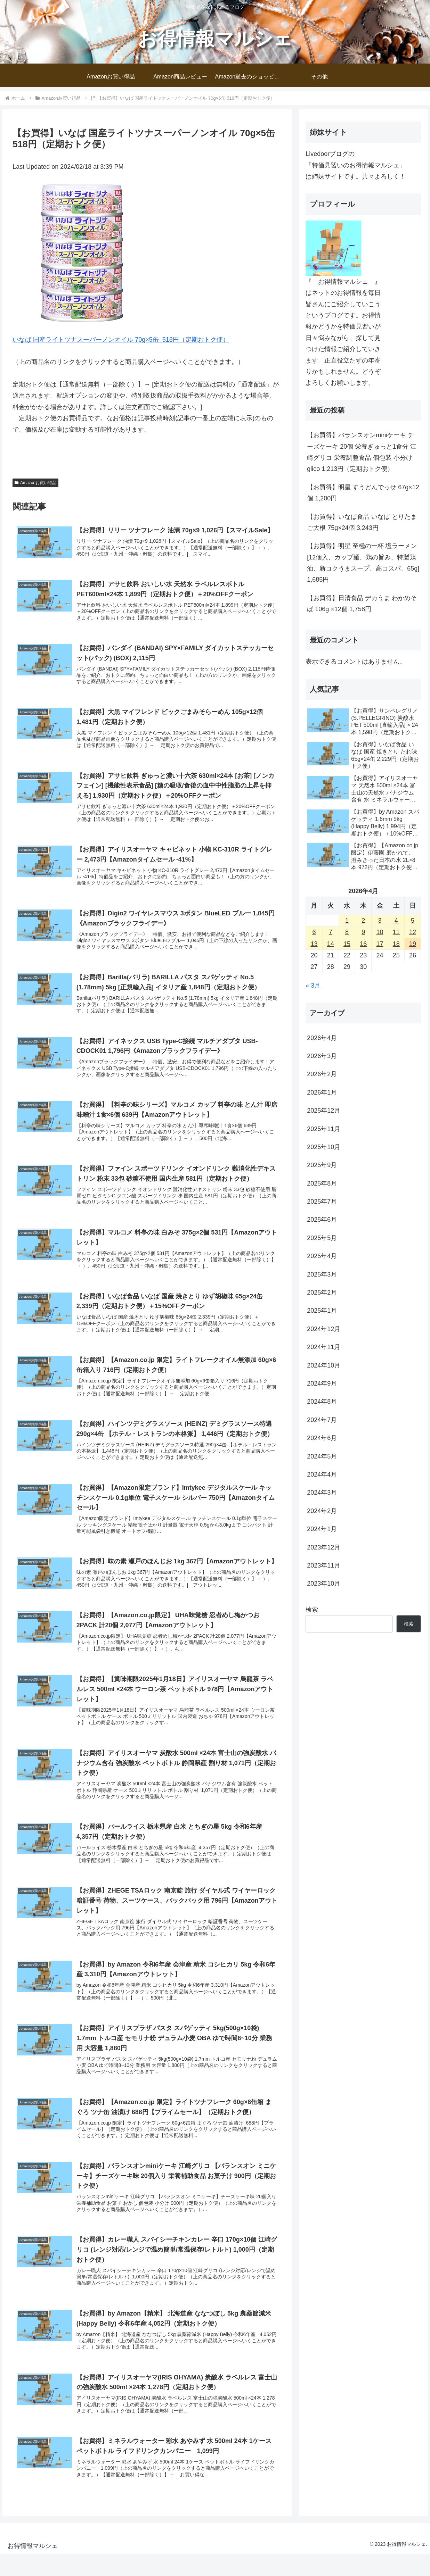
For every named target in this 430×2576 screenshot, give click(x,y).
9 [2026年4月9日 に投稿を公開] (363, 932)
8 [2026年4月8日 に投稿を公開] (347, 932)
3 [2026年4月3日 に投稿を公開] (380, 920)
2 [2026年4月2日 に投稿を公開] (363, 920)
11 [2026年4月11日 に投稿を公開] (396, 932)
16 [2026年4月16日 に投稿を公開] (363, 943)
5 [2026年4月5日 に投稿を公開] (412, 920)
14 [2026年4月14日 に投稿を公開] (330, 943)
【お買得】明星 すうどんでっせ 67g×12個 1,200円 (363, 493)
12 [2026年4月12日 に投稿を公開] (412, 932)
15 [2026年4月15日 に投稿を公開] (346, 943)
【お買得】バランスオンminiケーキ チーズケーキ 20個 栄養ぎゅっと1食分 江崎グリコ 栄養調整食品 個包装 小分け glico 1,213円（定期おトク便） (361, 452)
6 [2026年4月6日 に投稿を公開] (314, 932)
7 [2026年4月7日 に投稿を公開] (330, 932)
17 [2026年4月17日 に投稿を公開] (379, 943)
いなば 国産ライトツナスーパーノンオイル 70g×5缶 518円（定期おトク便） (121, 339)
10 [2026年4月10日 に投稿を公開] (379, 932)
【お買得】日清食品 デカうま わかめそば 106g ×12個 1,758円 (362, 604)
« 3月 (313, 985)
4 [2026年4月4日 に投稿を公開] (396, 920)
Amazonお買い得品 (35, 482)
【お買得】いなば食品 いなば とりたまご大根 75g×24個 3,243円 (362, 522)
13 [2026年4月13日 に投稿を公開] (313, 943)
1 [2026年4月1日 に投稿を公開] (347, 920)
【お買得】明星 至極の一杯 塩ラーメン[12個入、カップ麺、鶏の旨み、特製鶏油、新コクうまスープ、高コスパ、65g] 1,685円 (363, 562)
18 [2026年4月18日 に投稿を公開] (396, 943)
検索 (312, 1609)
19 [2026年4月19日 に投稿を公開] (412, 943)
